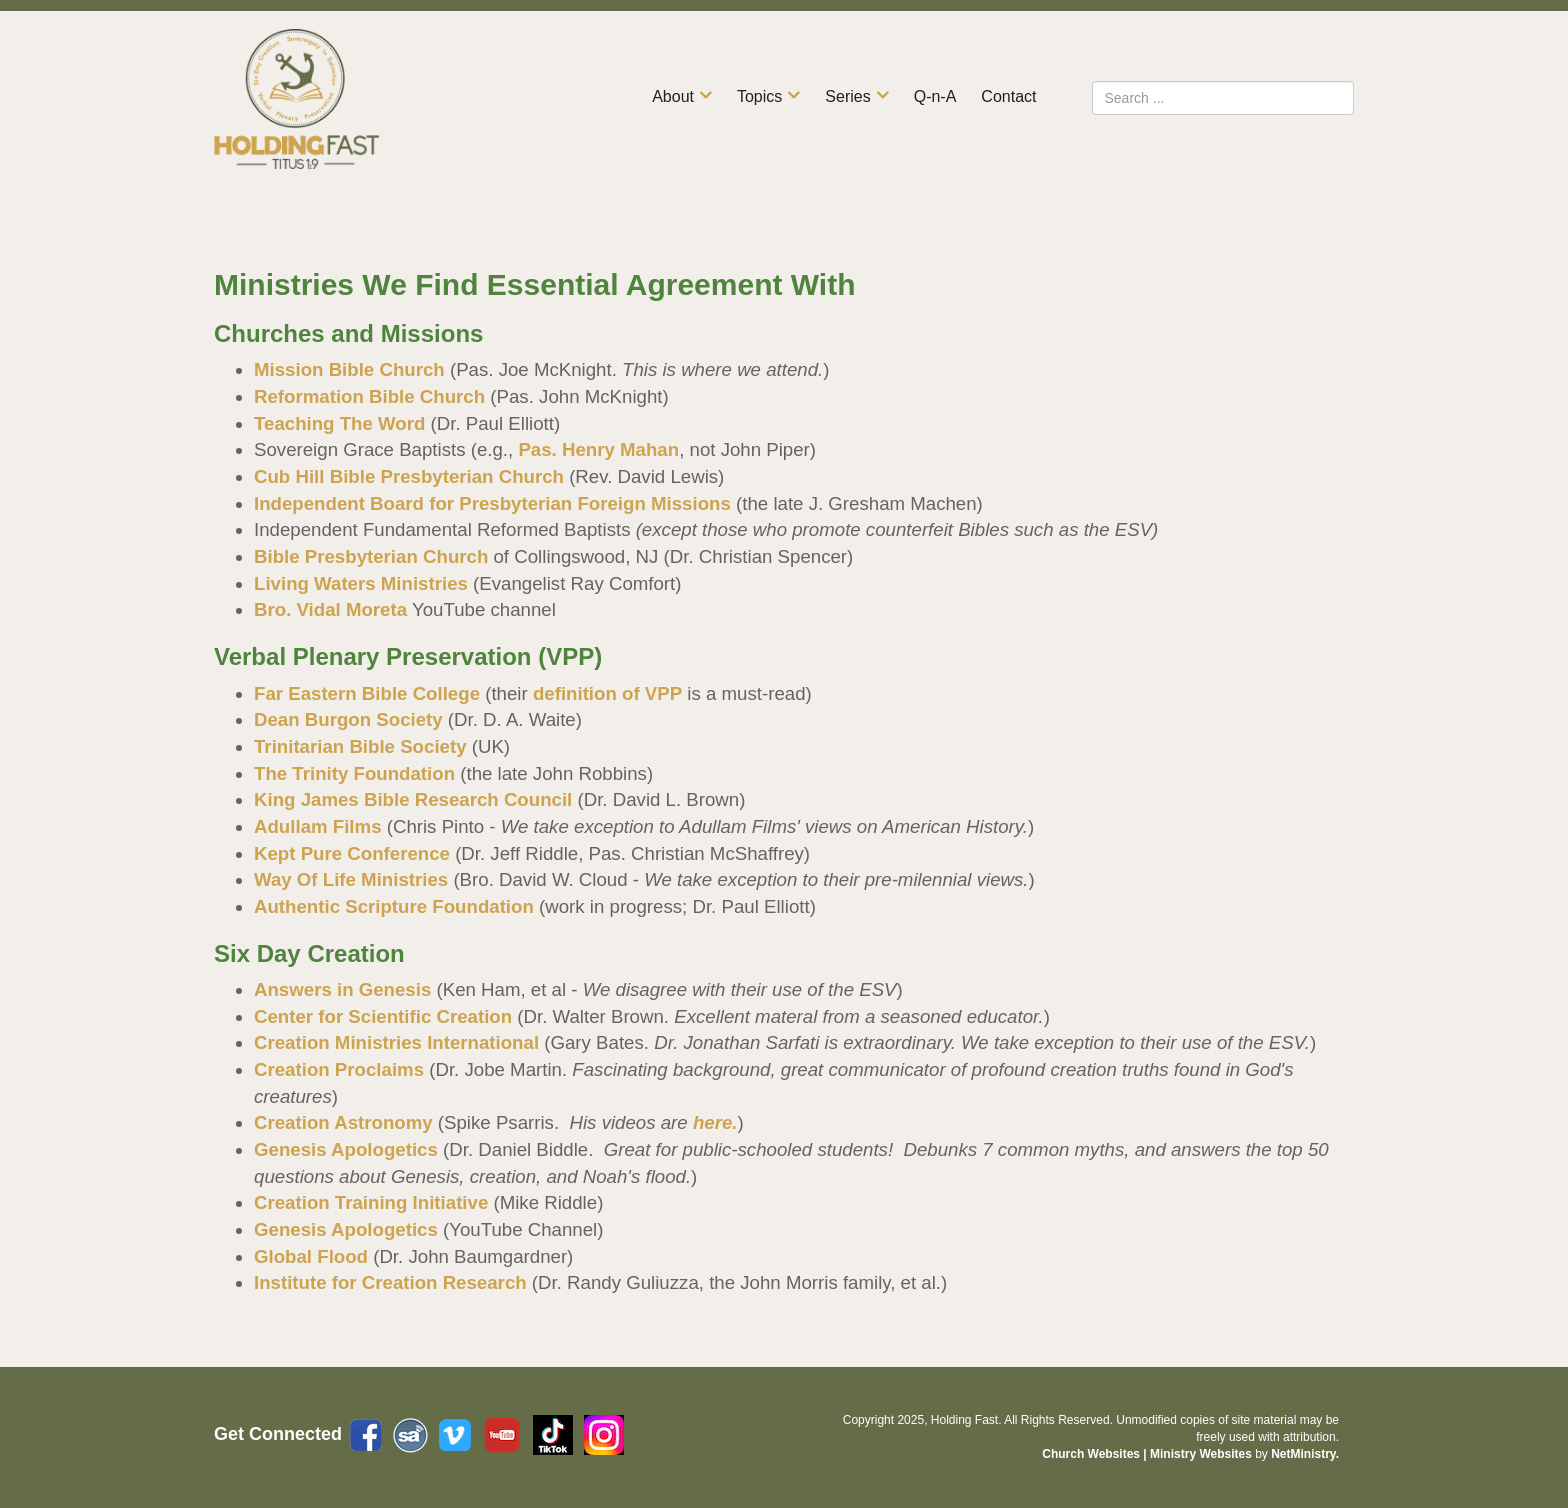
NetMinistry (1303, 1454)
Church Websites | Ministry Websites (1148, 1454)
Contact (1008, 96)
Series (847, 96)
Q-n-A (935, 96)
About (673, 96)
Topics (759, 96)
